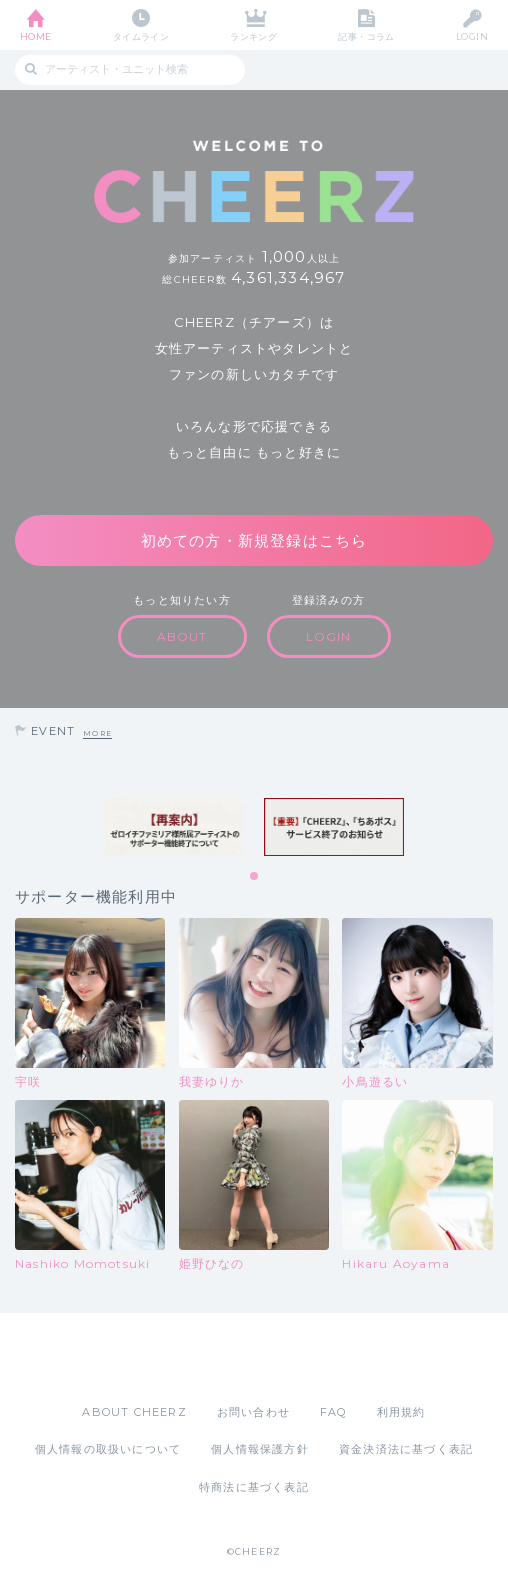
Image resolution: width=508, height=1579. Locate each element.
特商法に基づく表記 (254, 1487)
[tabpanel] (174, 827)
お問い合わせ (253, 1412)
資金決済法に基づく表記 (406, 1449)
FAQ (333, 1412)
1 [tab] (255, 877)
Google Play (305, 1358)
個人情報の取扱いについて (108, 1449)
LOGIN (472, 36)
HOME (36, 36)
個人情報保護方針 (260, 1449)
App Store (199, 1358)
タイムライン (141, 36)
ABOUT (182, 636)
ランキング (253, 36)
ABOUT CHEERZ (134, 1412)
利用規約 (401, 1412)
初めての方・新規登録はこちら (254, 540)
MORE (97, 733)
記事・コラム (366, 36)
